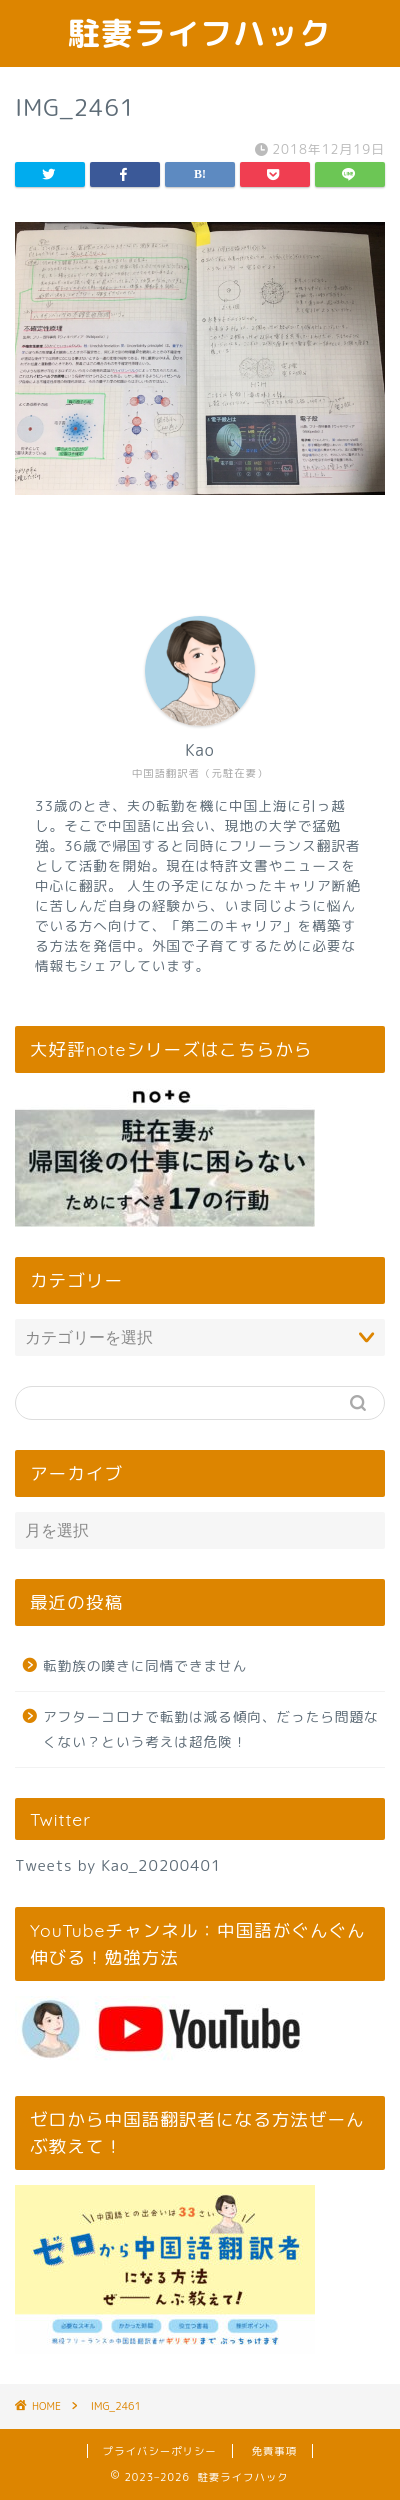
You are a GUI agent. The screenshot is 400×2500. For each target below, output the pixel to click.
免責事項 (275, 2451)
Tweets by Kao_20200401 (118, 1865)
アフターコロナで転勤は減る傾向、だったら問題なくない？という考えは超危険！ (211, 1729)
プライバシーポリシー (160, 2451)
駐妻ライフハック (200, 33)
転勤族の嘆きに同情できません (145, 1665)
